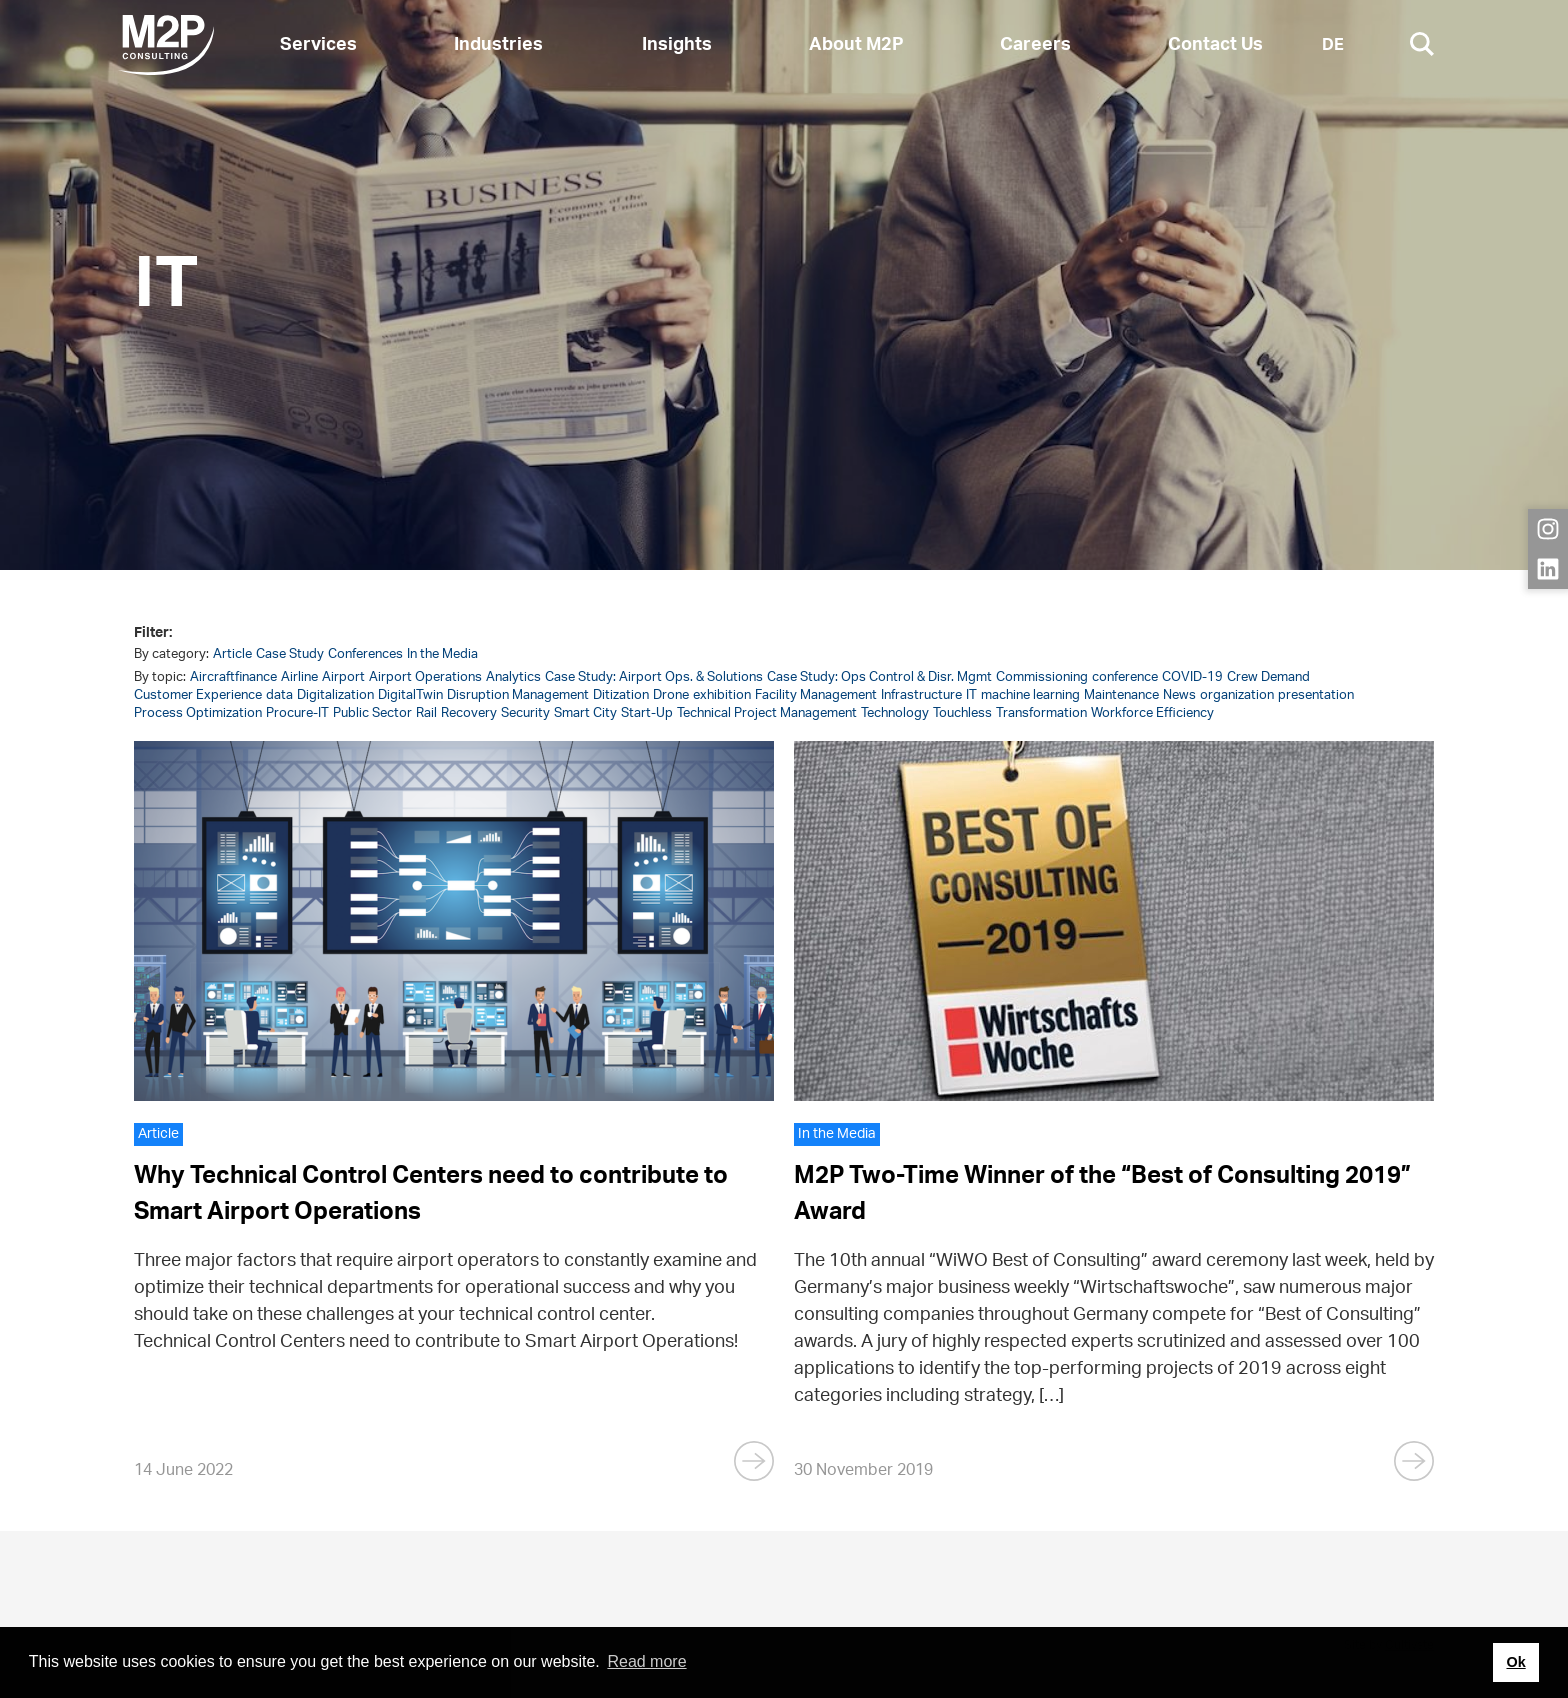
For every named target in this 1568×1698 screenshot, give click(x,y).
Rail (426, 713)
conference (1125, 677)
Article (232, 654)
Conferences (365, 654)
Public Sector (372, 713)
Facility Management (816, 695)
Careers (1035, 45)
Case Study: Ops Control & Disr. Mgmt (879, 677)
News (1179, 695)
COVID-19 (1192, 677)
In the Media (442, 654)
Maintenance (1121, 695)
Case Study (290, 654)
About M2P (856, 45)
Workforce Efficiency (1152, 713)
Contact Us (1215, 45)
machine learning (1030, 695)
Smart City (585, 713)
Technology (895, 713)
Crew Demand (1268, 677)
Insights (677, 45)
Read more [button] (646, 1661)
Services (318, 45)
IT (971, 695)
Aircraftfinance (233, 677)
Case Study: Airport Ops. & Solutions (654, 677)
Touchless (962, 713)
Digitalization (335, 695)
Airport (343, 677)
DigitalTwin (410, 695)
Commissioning (1042, 677)
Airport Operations (425, 677)
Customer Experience (198, 695)
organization (1237, 695)
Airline (299, 677)
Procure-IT (297, 713)
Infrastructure (921, 695)
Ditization (621, 695)
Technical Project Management (767, 713)
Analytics (513, 677)
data (279, 695)
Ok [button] (1515, 1662)
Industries (498, 45)
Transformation (1041, 713)
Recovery (469, 713)
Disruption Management (518, 695)
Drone (671, 695)
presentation (1316, 695)
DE (1333, 45)
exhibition (722, 695)
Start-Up (647, 713)
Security (525, 713)
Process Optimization (198, 713)
